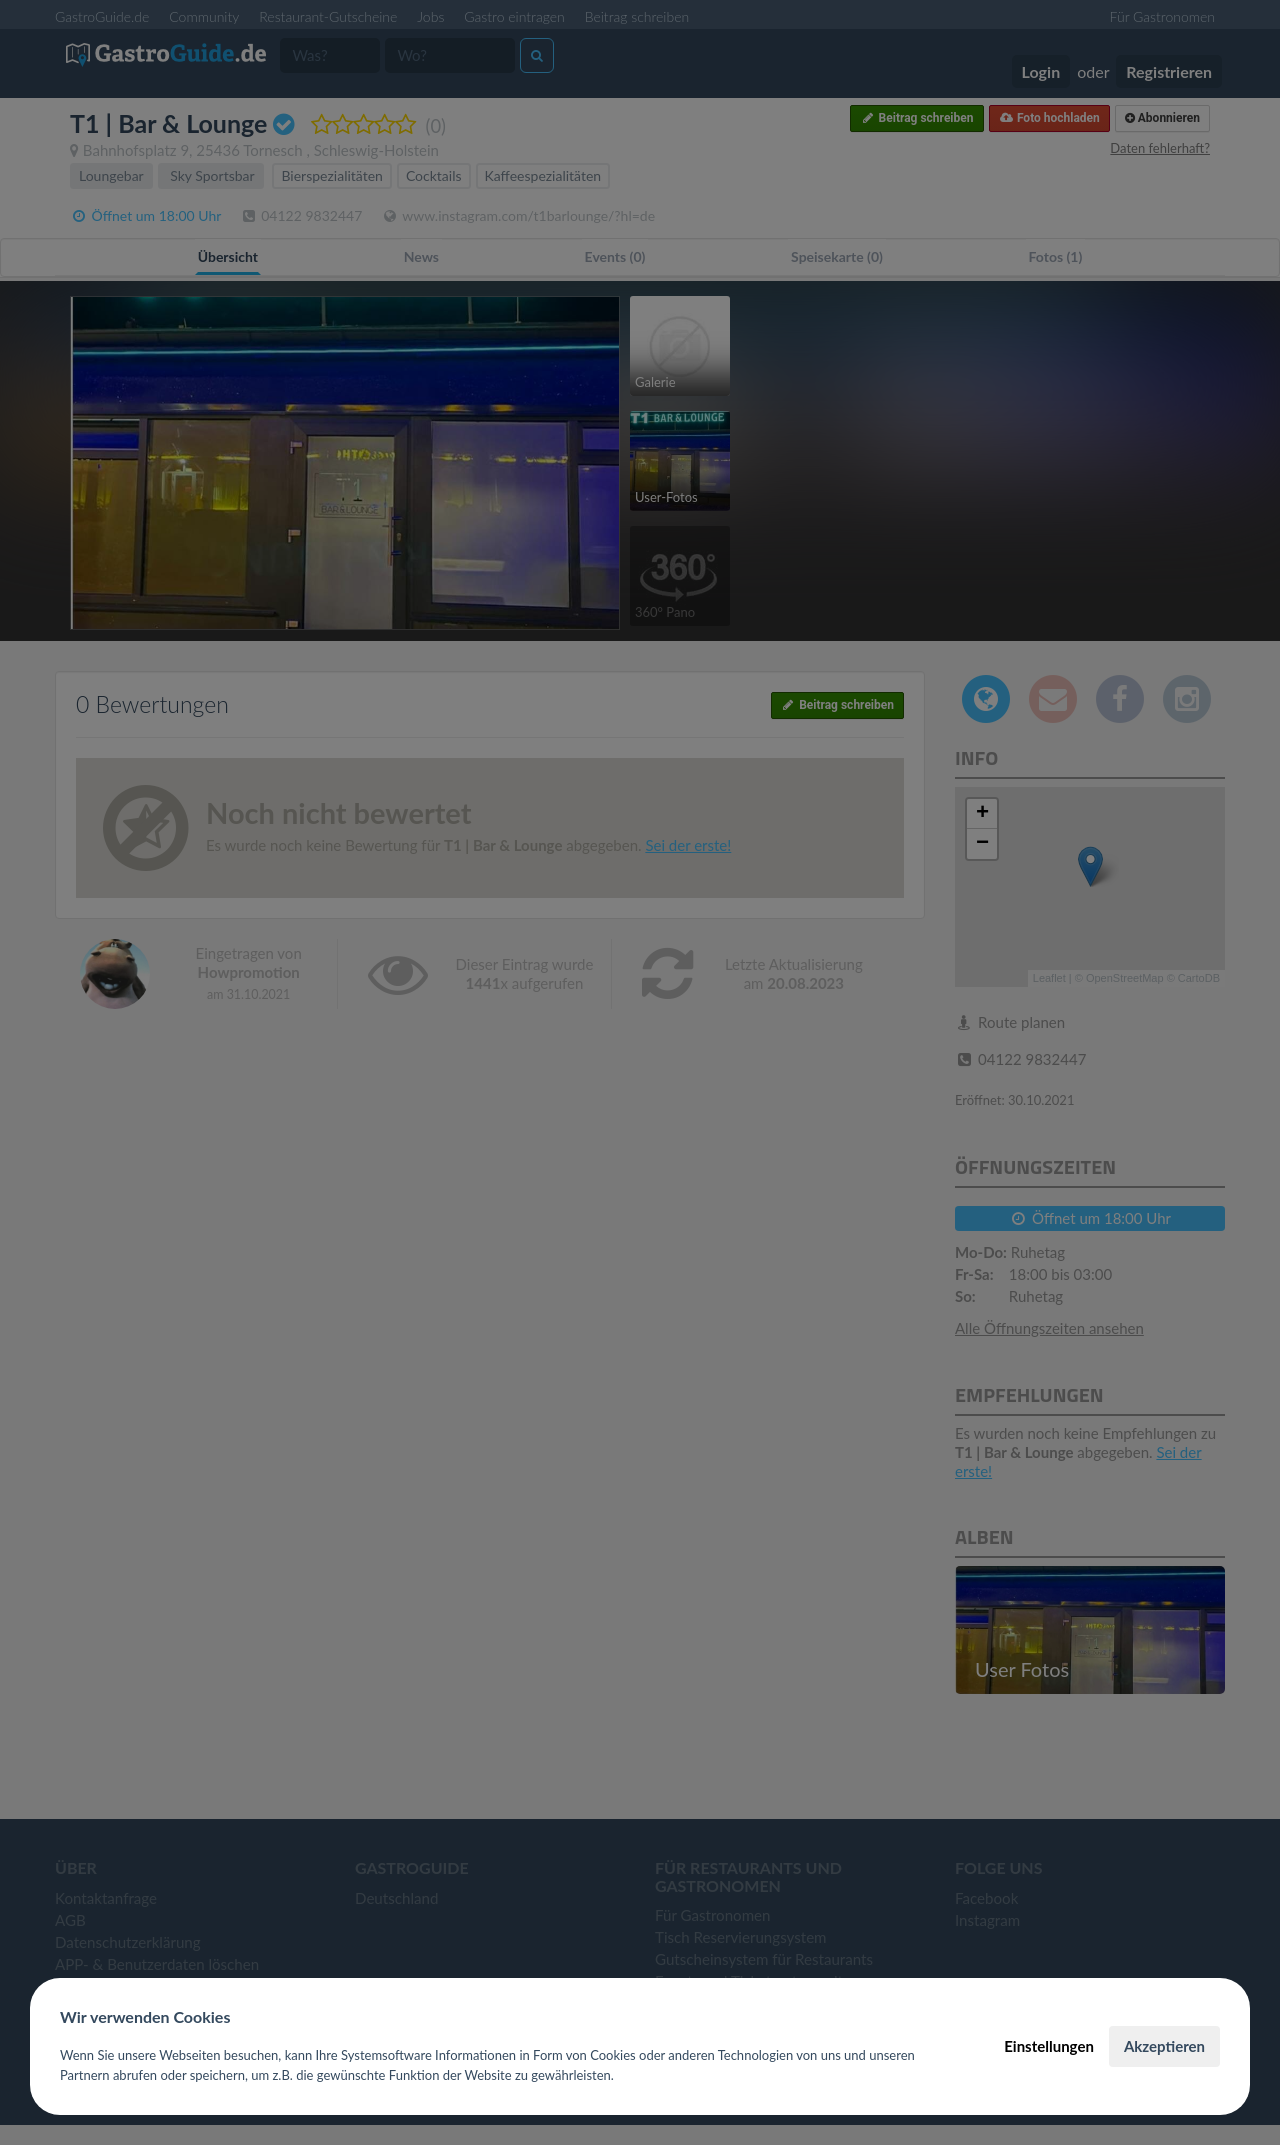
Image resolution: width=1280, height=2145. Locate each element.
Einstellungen (1049, 2046)
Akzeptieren (1164, 2046)
